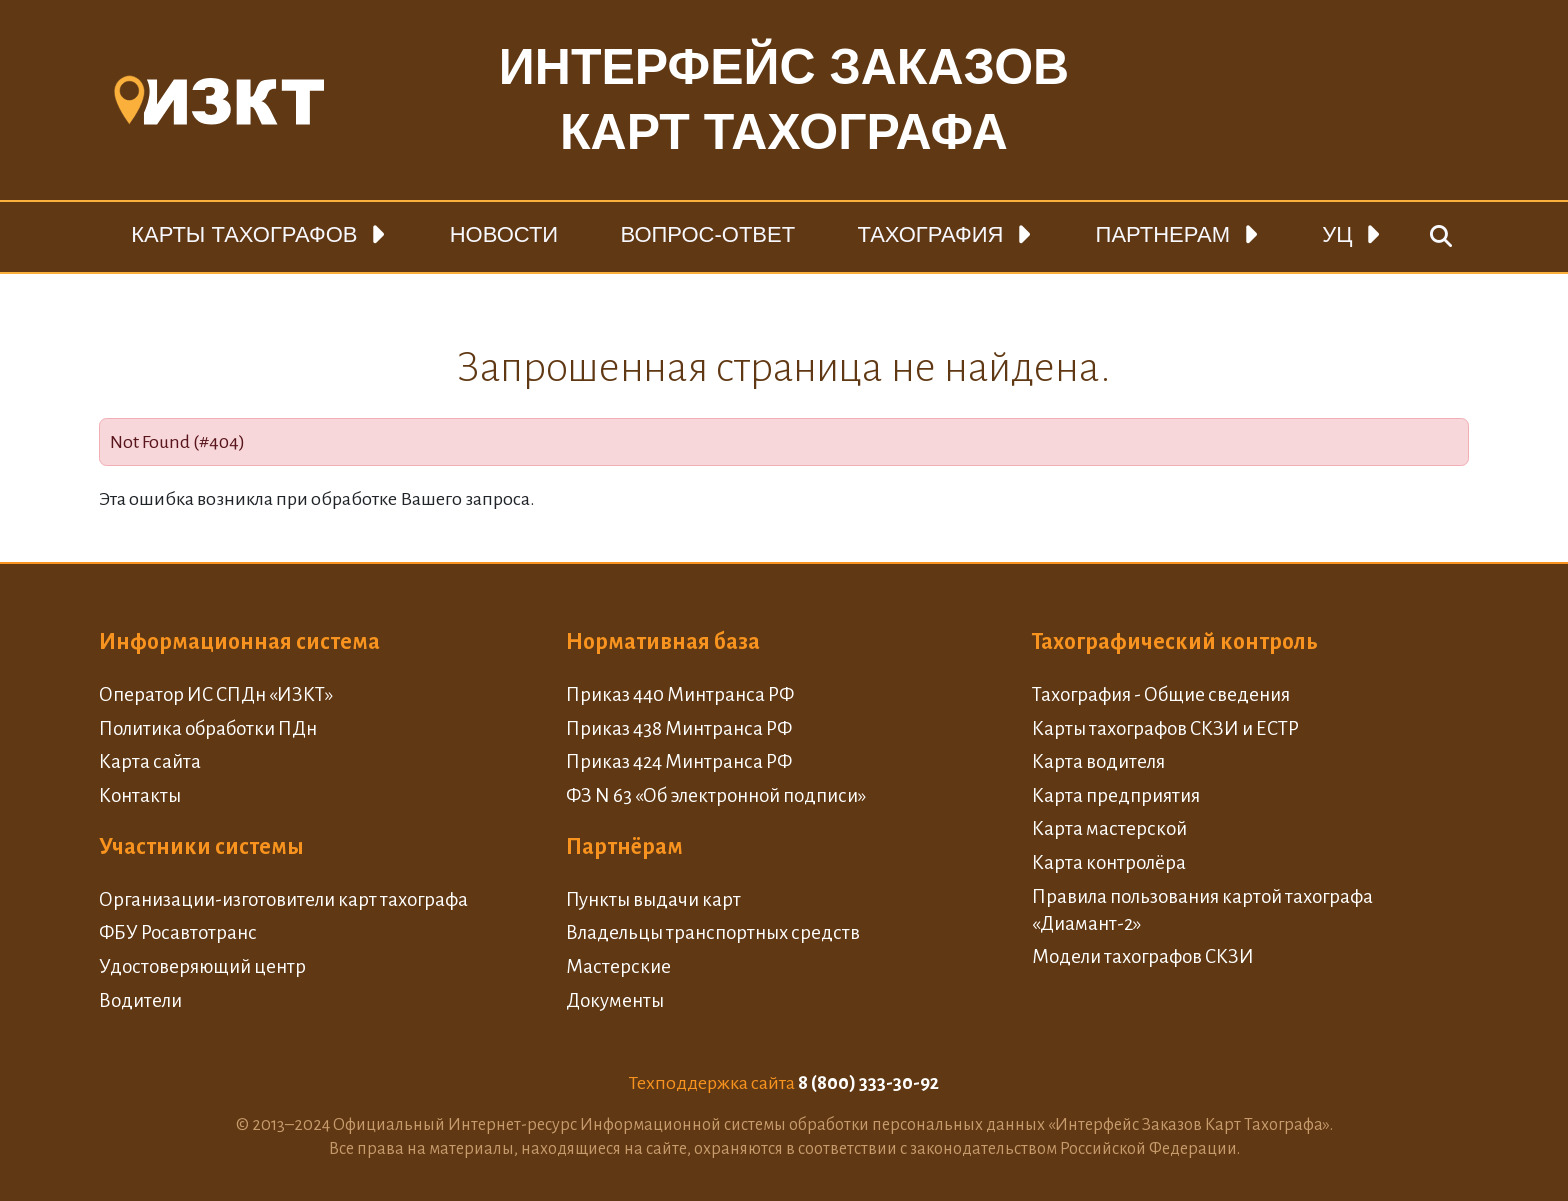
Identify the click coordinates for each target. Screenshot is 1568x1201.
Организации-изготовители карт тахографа (283, 899)
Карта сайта (150, 761)
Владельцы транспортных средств (713, 932)
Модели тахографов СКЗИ (1143, 956)
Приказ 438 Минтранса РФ (679, 728)
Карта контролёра (1109, 862)
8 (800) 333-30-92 (868, 1083)
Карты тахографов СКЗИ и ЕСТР (1165, 728)
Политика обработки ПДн (208, 728)
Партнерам (1163, 234)
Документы (615, 1000)
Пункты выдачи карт (653, 899)
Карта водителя (1098, 761)
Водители (140, 1000)
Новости (504, 234)
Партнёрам (624, 847)
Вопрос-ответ (707, 234)
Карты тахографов (244, 234)
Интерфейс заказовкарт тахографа (784, 99)
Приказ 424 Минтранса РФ (679, 761)
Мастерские (618, 966)
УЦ (1337, 234)
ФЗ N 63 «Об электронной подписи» (716, 795)
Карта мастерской (1109, 828)
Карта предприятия (1116, 795)
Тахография (930, 234)
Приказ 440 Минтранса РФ (680, 694)
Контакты (140, 795)
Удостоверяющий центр (202, 966)
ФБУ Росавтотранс (178, 932)
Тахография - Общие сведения (1161, 694)
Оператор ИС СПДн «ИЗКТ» (216, 694)
